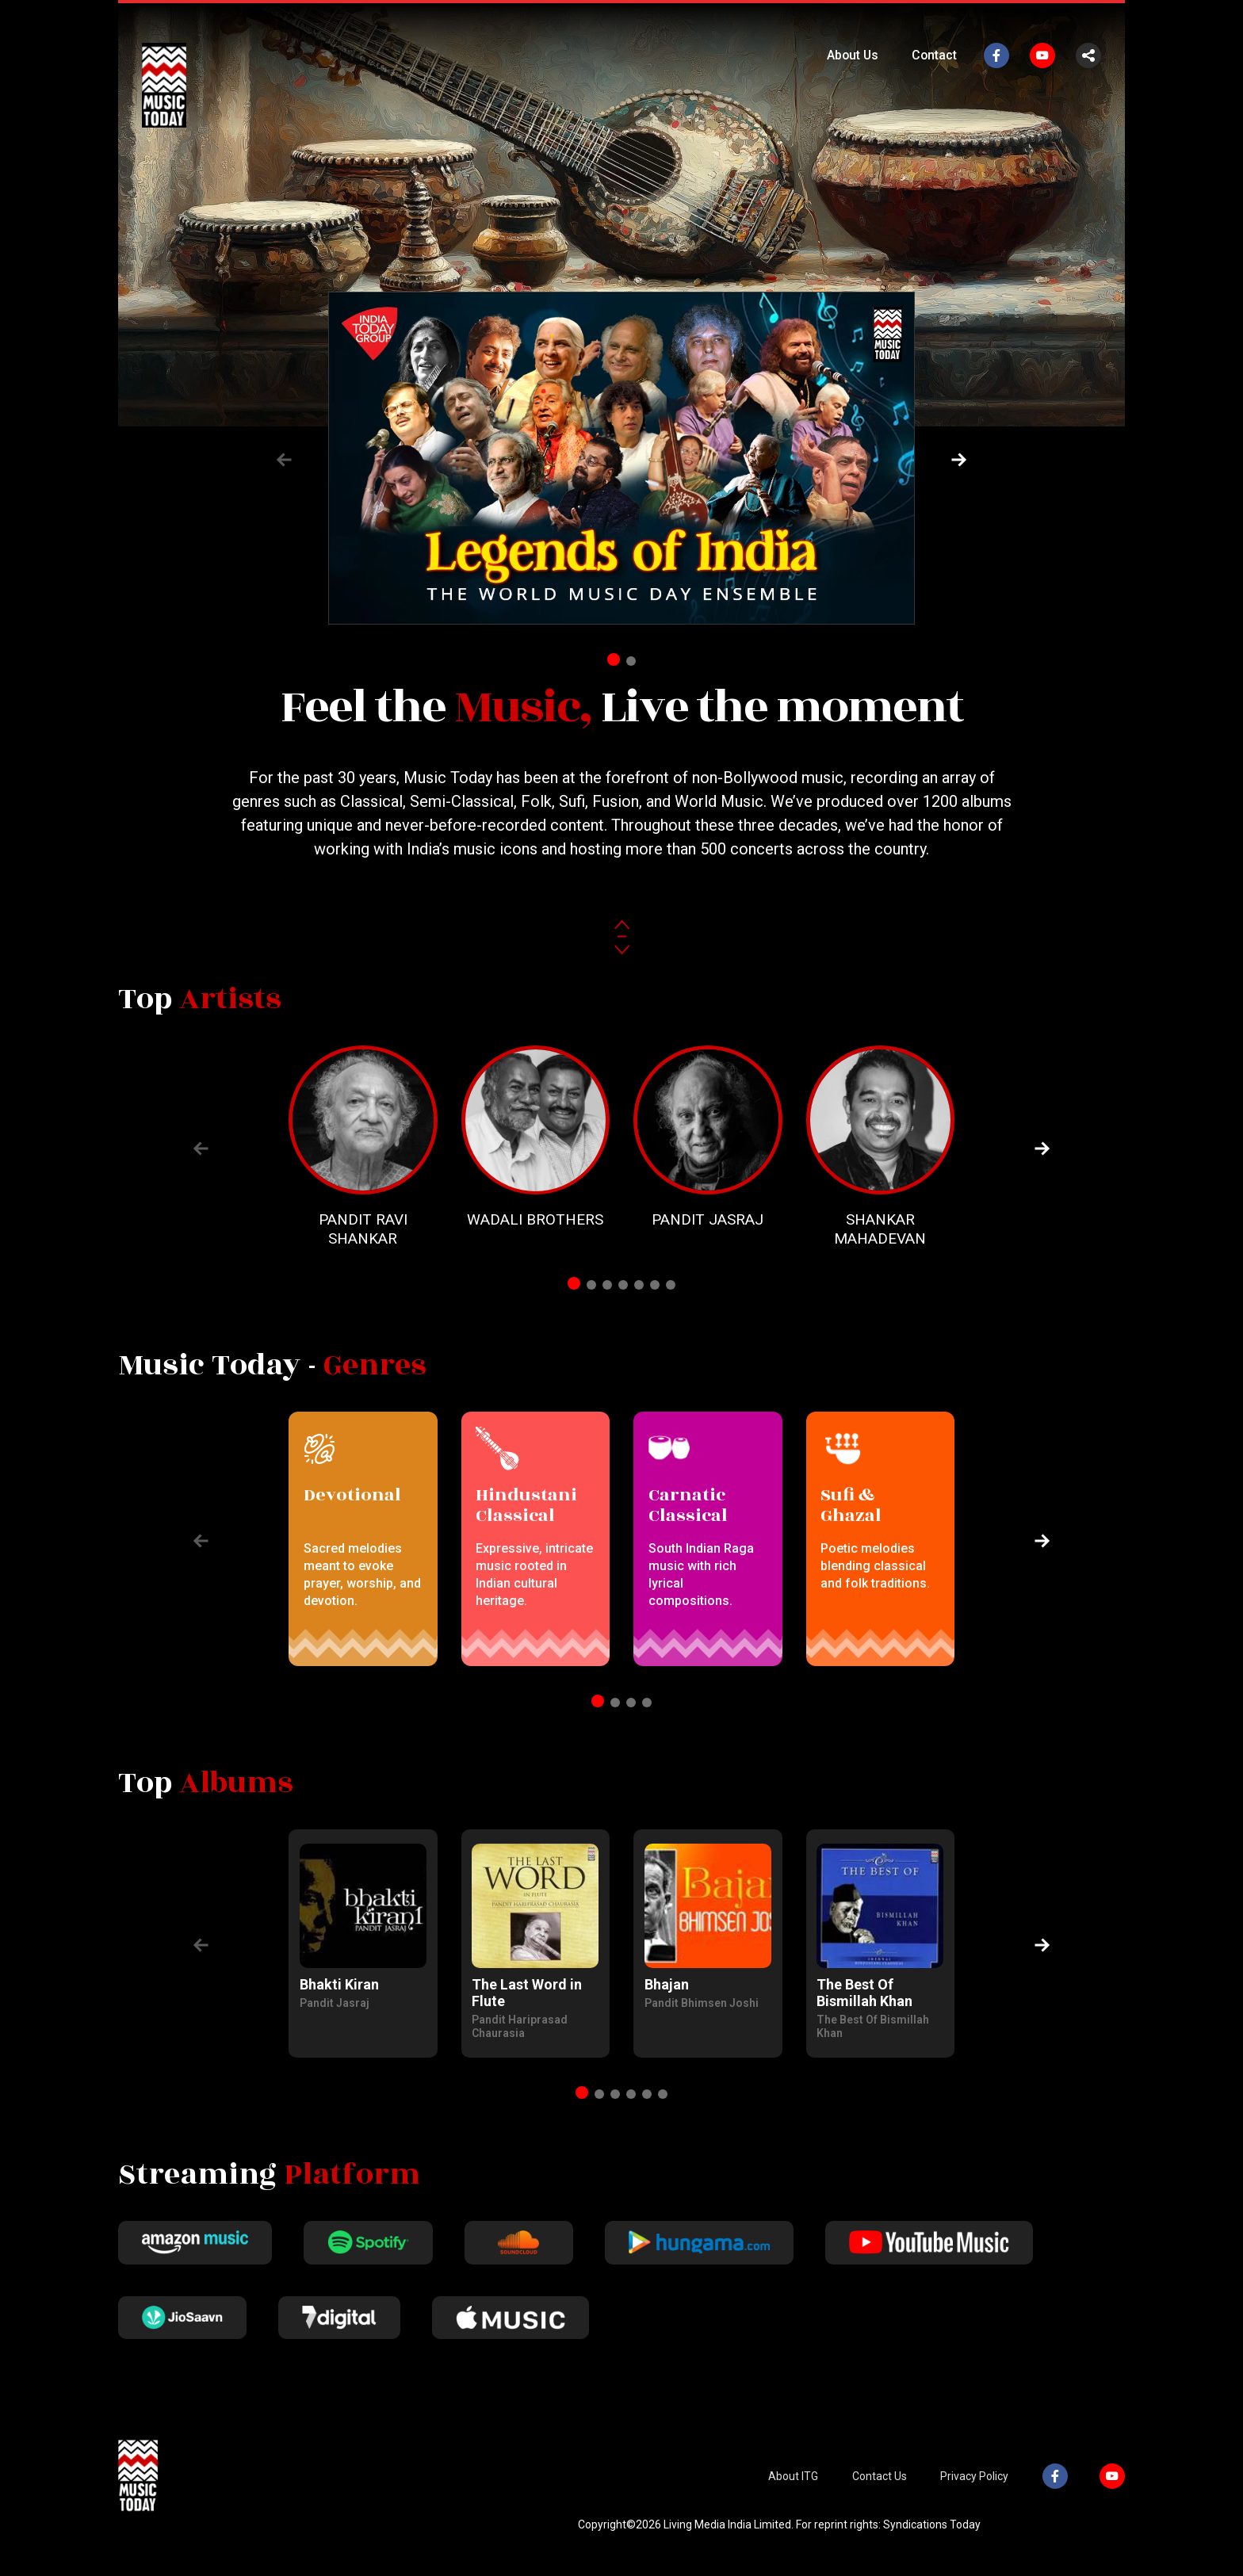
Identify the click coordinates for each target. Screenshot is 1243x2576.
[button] (959, 460)
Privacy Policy (977, 2488)
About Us (851, 55)
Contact (934, 55)
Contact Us (883, 2488)
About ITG (799, 2488)
